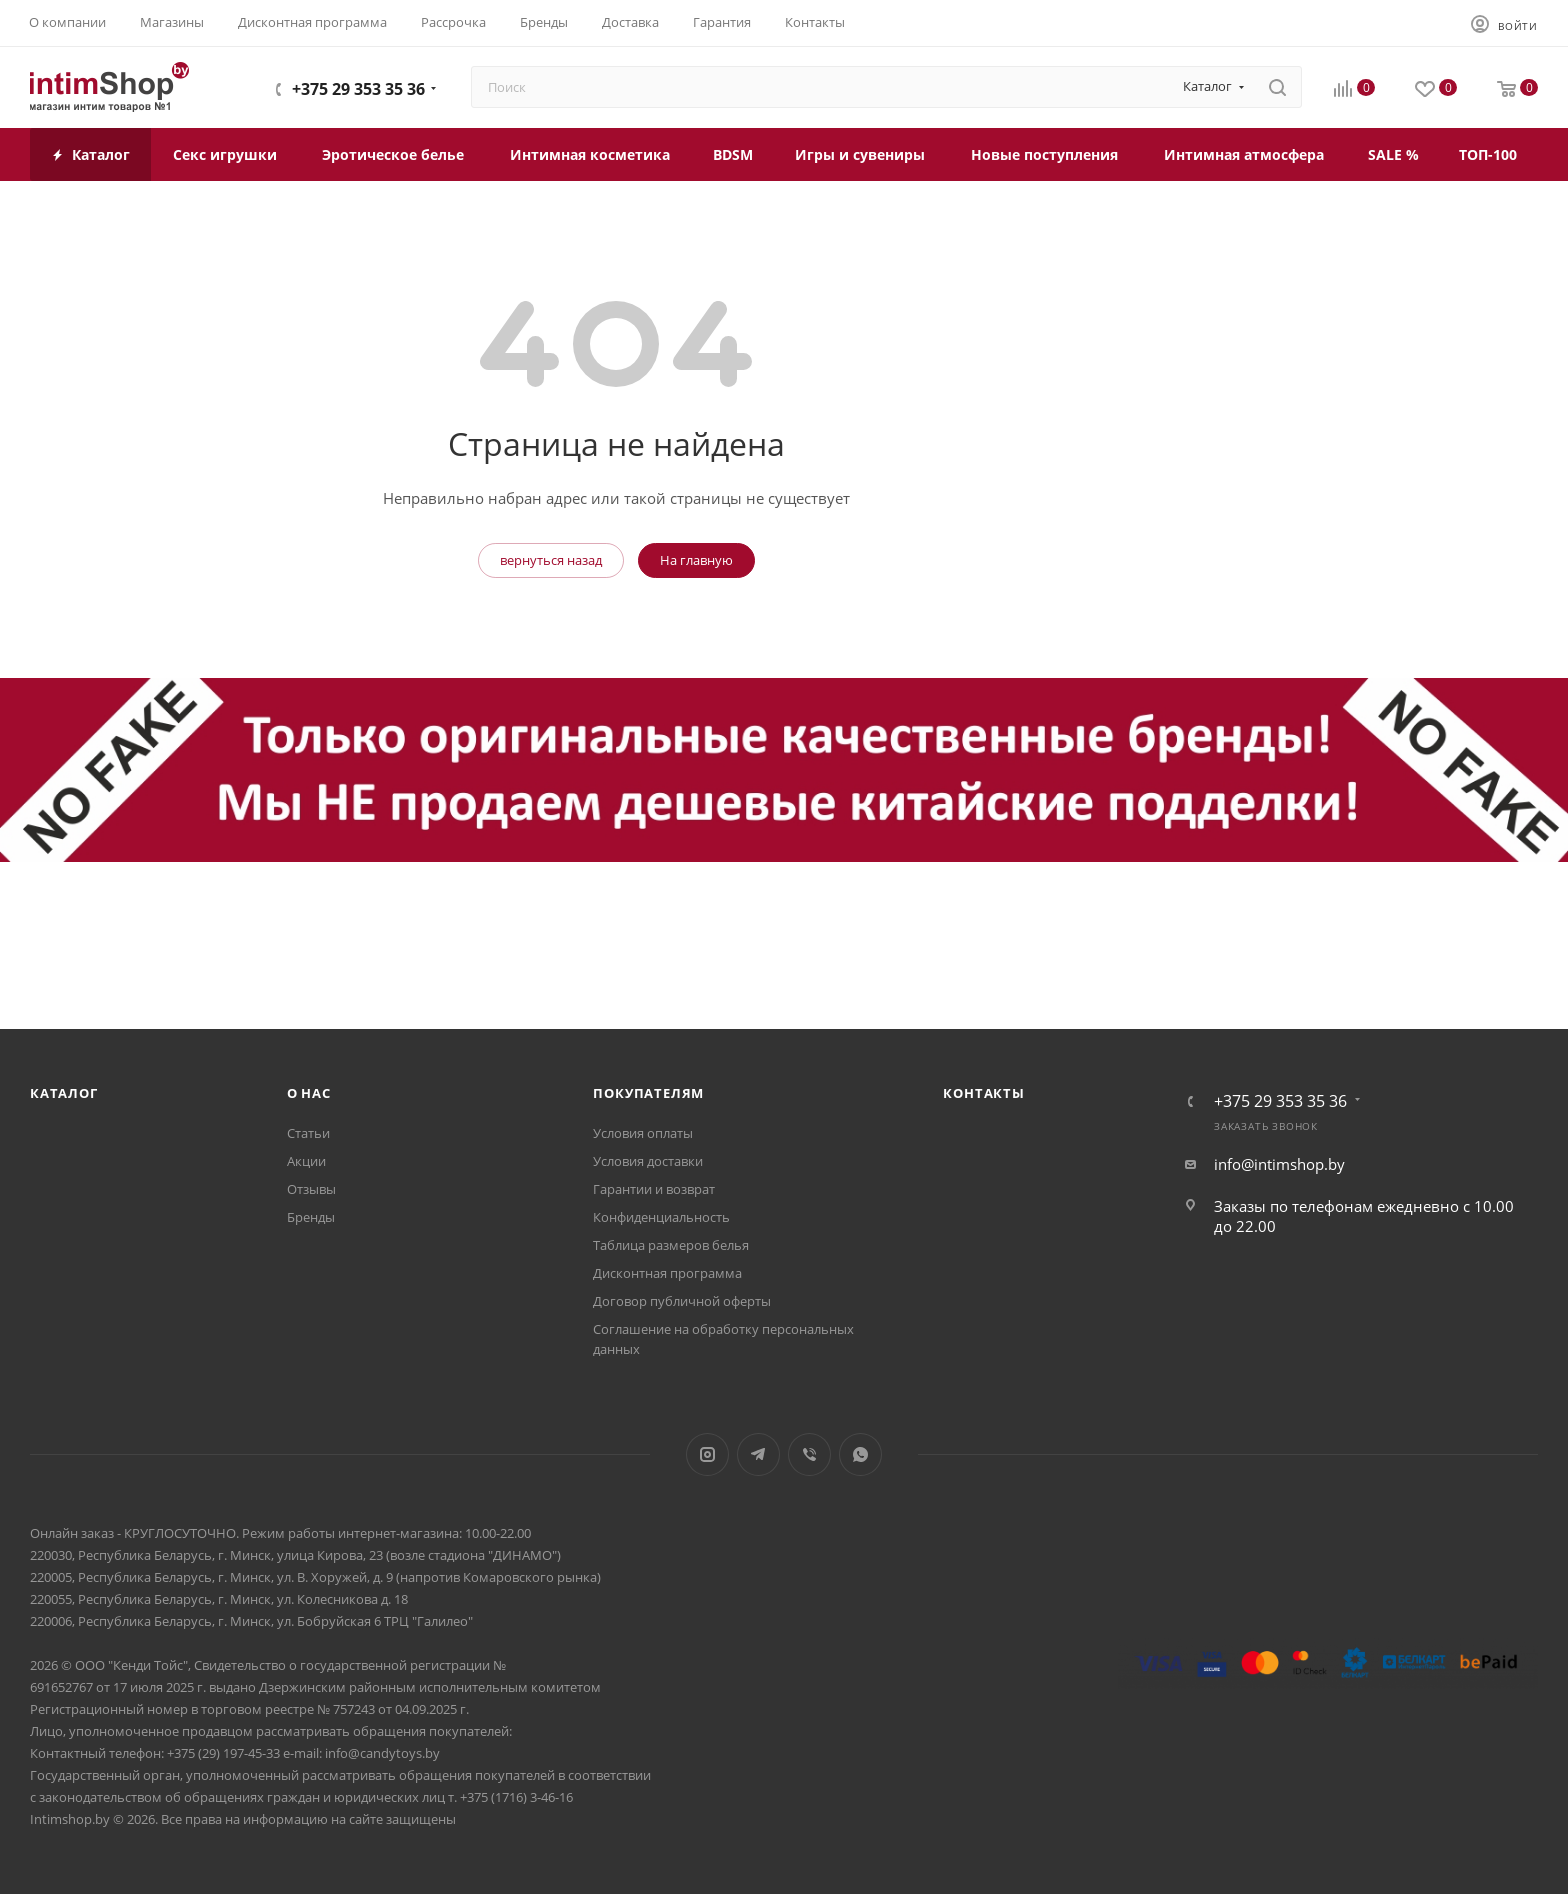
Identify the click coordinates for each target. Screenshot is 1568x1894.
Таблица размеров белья (671, 1245)
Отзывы (311, 1189)
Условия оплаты (643, 1133)
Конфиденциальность (661, 1217)
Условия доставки (648, 1161)
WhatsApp (860, 1454)
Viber (809, 1454)
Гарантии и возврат (654, 1189)
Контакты (983, 1093)
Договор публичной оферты (682, 1301)
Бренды (311, 1217)
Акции (306, 1161)
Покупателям (648, 1093)
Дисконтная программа (667, 1273)
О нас (309, 1093)
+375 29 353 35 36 (358, 89)
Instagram (707, 1454)
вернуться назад (551, 560)
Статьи (308, 1133)
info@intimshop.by (1279, 1164)
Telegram (758, 1454)
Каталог (64, 1093)
